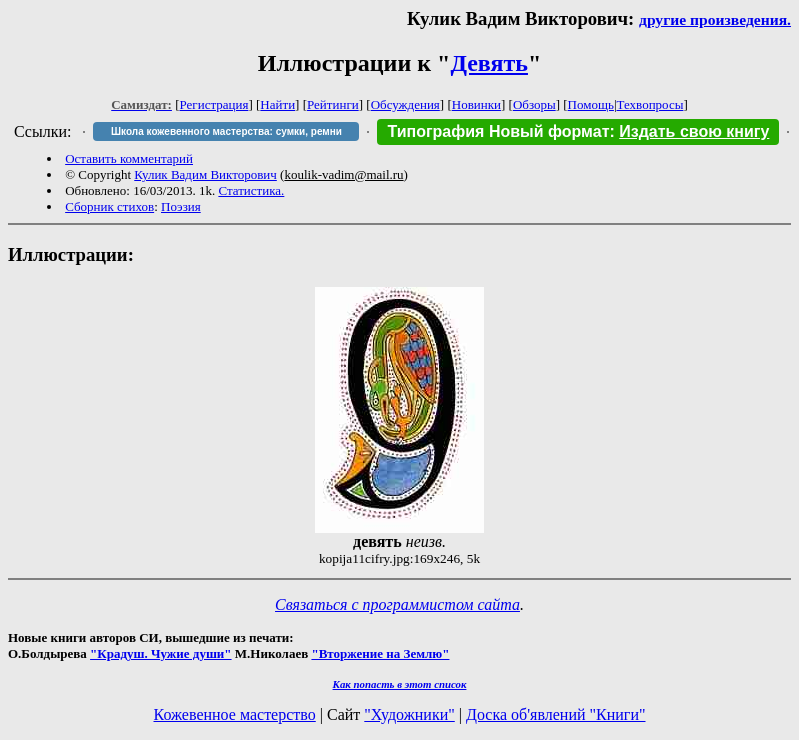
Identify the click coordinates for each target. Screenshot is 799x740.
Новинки (476, 104)
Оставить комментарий (129, 158)
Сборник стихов (109, 206)
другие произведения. (715, 19)
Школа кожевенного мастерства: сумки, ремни (226, 131)
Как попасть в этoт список (400, 684)
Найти (277, 104)
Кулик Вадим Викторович (205, 174)
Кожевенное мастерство (235, 714)
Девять (489, 63)
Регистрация (214, 104)
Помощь (591, 104)
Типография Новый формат (498, 131)
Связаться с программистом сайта (397, 604)
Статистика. (251, 190)
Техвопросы (650, 104)
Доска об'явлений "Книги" (556, 714)
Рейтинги (333, 104)
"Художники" (409, 714)
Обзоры (534, 104)
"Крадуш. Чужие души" (161, 653)
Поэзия (181, 206)
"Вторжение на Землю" (380, 653)
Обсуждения (405, 104)
